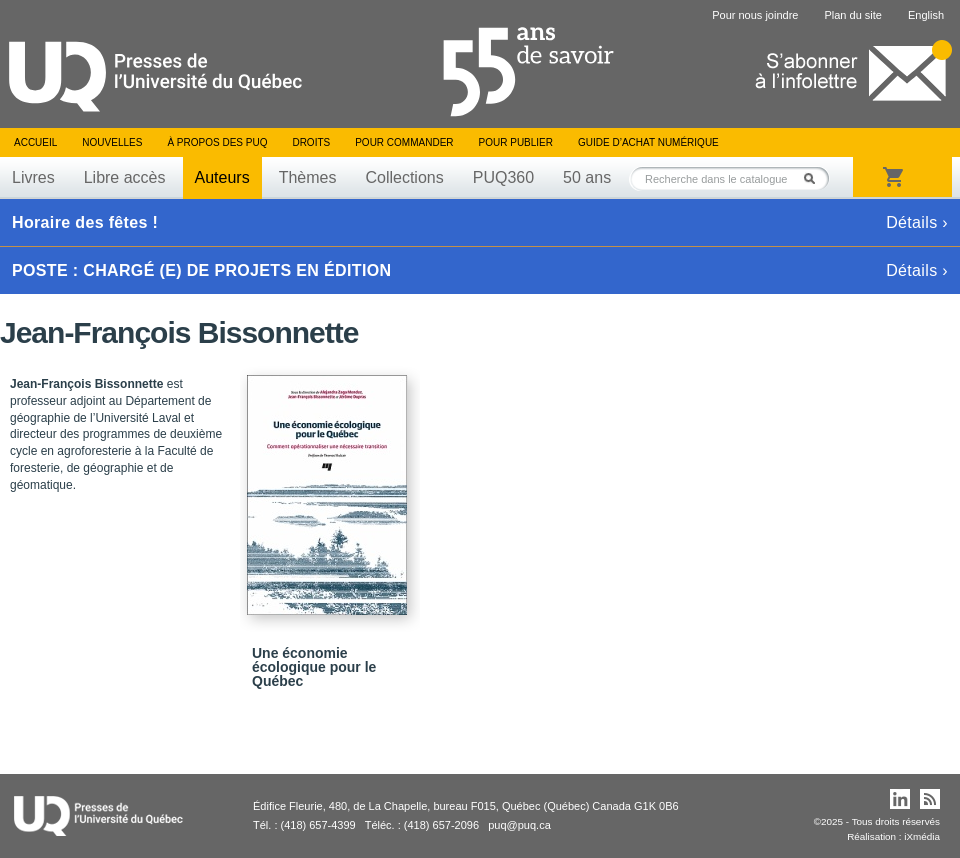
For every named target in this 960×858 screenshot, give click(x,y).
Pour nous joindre (755, 15)
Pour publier (516, 142)
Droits (311, 142)
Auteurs (222, 177)
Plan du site (852, 15)
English (926, 15)
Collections (404, 177)
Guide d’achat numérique (648, 142)
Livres (33, 177)
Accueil (35, 142)
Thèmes (308, 177)
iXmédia (922, 836)
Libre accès (125, 177)
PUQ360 (503, 177)
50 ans (587, 177)
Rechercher (815, 178)
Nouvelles (112, 142)
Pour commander (404, 142)
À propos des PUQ (217, 142)
